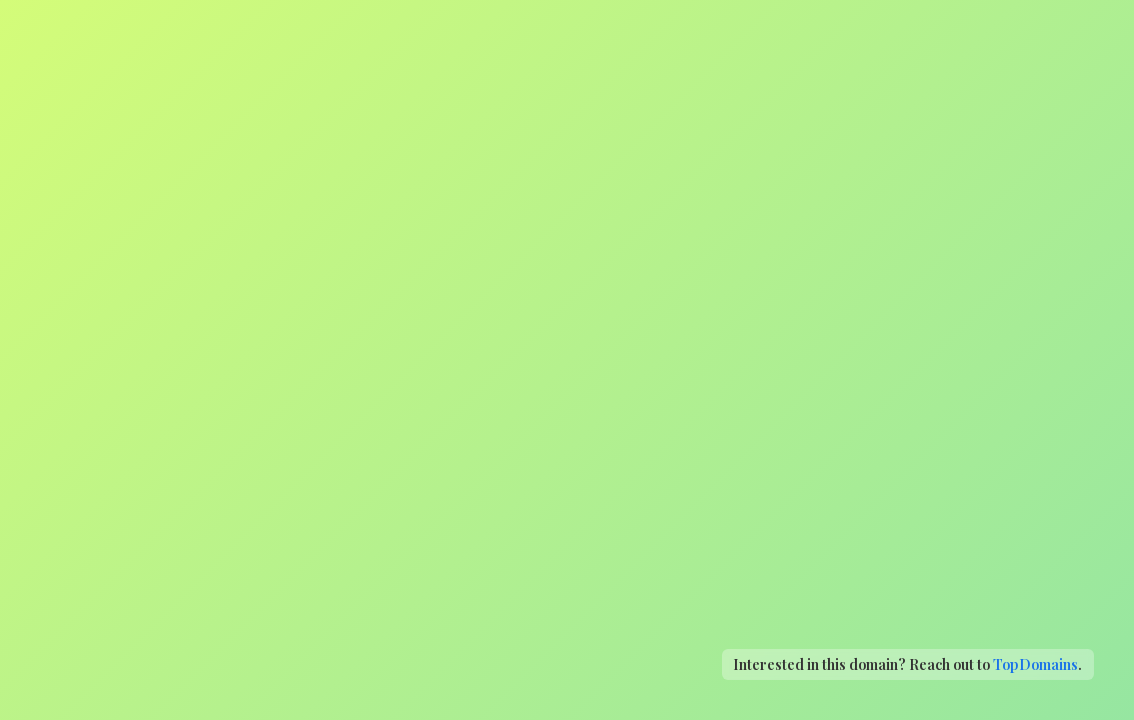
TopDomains (1035, 664)
